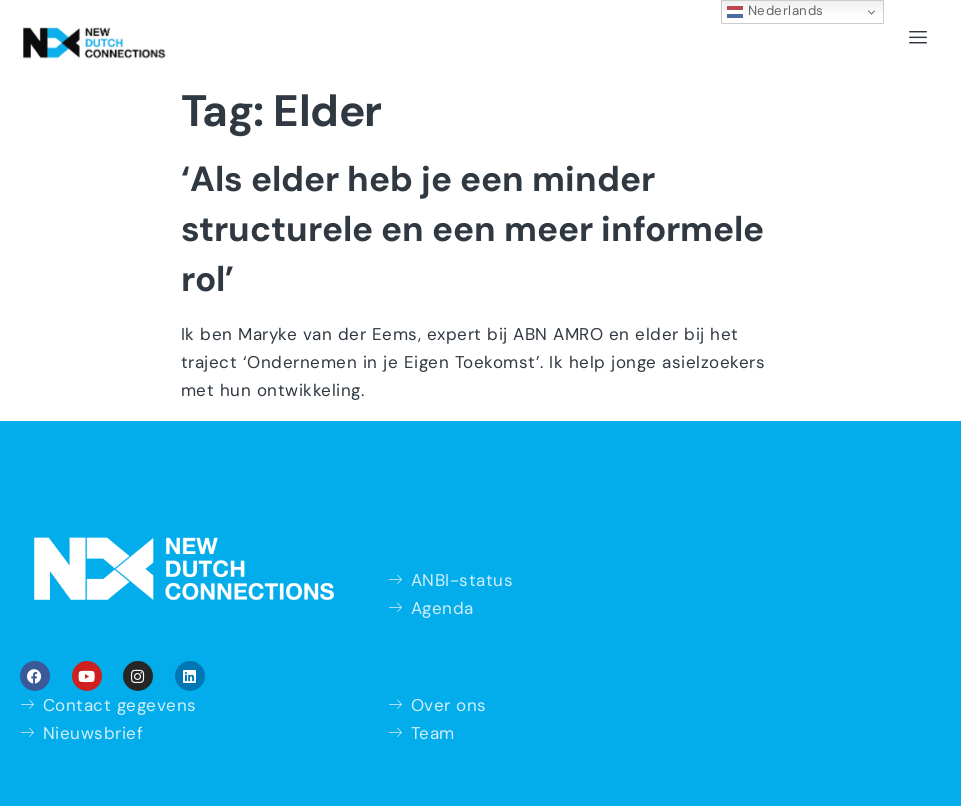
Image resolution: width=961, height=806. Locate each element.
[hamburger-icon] (918, 38)
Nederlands (775, 11)
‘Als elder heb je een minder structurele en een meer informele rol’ (472, 229)
